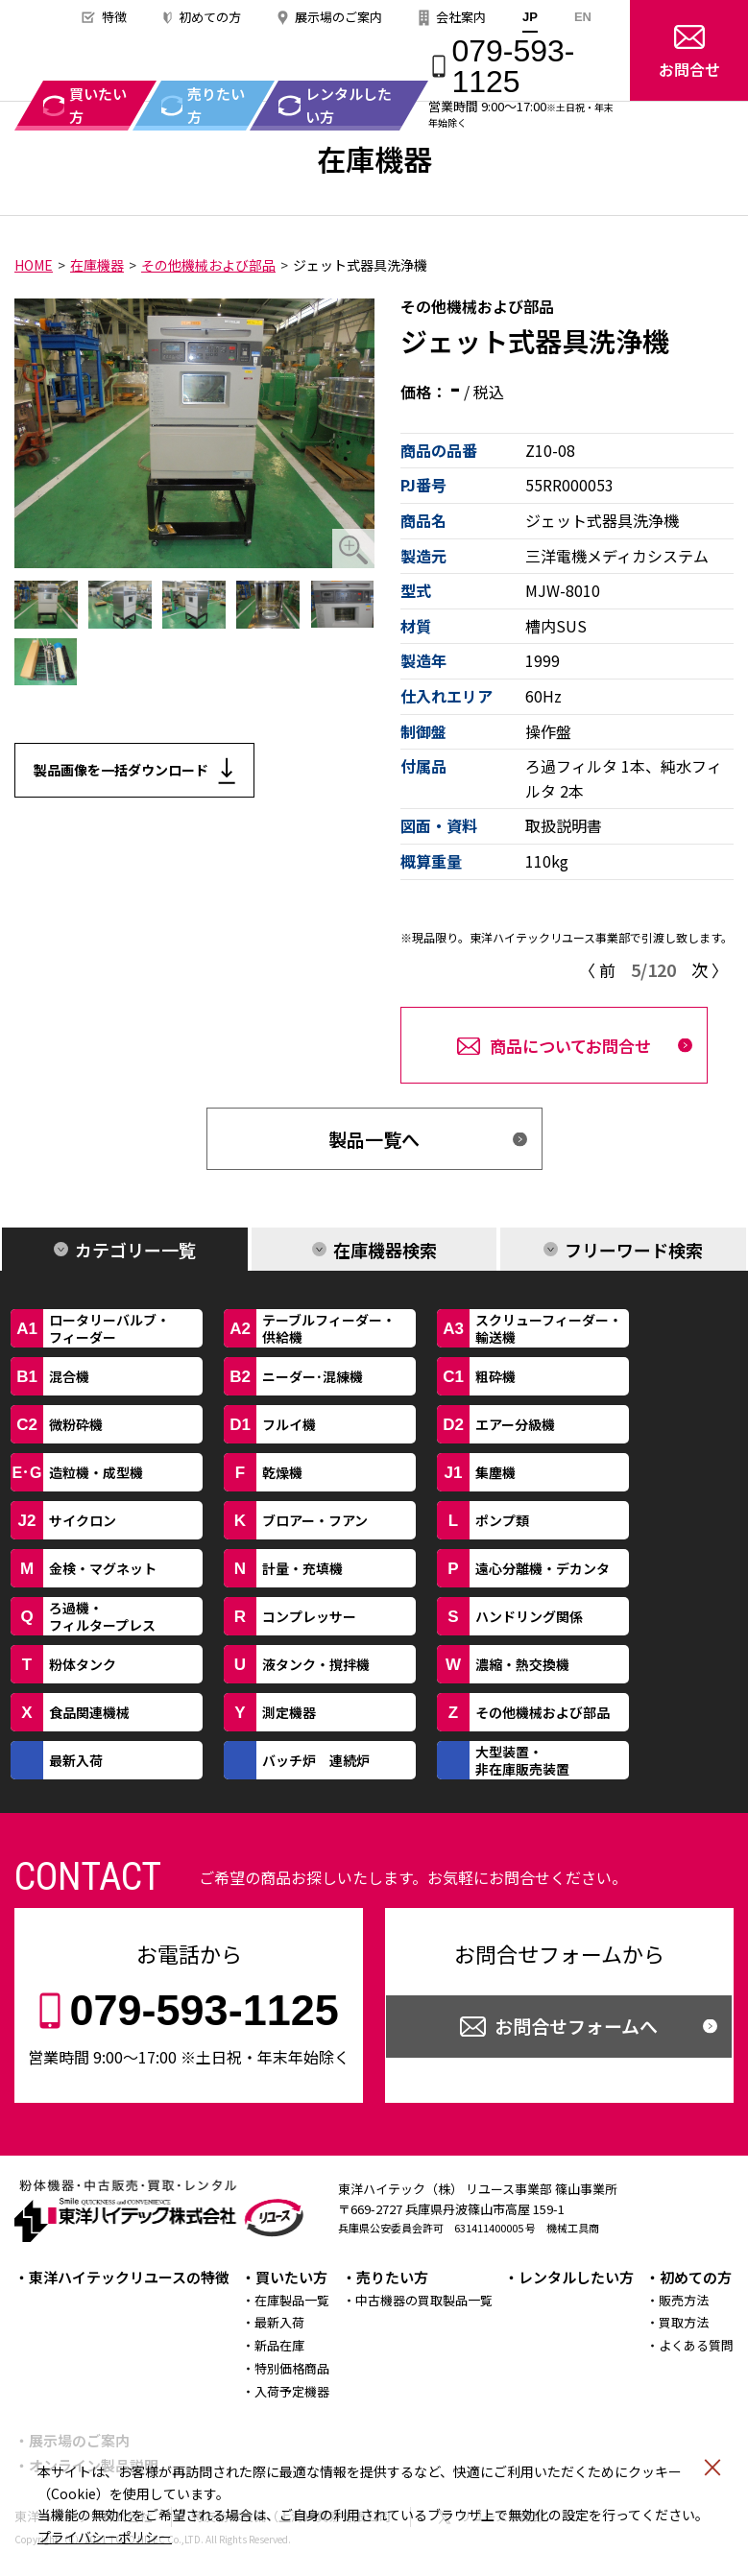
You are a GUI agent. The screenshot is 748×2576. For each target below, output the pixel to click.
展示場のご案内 (338, 17)
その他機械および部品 (208, 264)
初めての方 (210, 17)
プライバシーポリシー (104, 2536)
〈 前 (597, 970)
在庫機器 (97, 264)
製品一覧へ (374, 1139)
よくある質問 (696, 2345)
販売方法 (684, 2300)
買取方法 (684, 2322)
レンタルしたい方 (576, 2277)
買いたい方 (291, 2277)
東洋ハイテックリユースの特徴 (129, 2277)
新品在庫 (279, 2345)
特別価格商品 (291, 2368)
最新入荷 (279, 2322)
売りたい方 (392, 2277)
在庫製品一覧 (291, 2300)
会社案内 (461, 17)
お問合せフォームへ (576, 2026)
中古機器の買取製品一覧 (424, 2300)
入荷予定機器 (291, 2391)
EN (582, 17)
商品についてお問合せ (570, 1046)
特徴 (114, 17)
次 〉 (709, 970)
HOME (33, 264)
